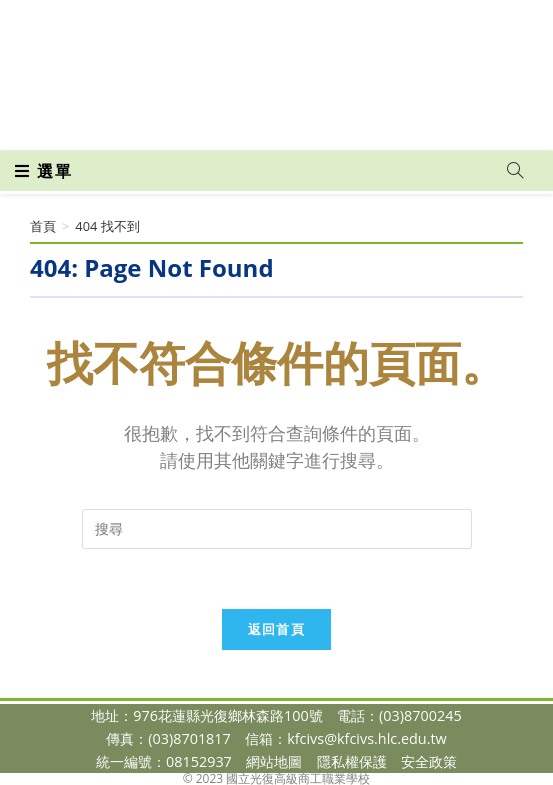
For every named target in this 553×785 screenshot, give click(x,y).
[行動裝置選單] (44, 171)
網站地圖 (274, 761)
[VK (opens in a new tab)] (308, 121)
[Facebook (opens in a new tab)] (242, 121)
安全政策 (429, 761)
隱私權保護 (352, 761)
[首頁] (43, 226)
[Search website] (515, 171)
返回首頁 (276, 629)
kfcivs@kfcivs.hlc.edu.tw (367, 738)
